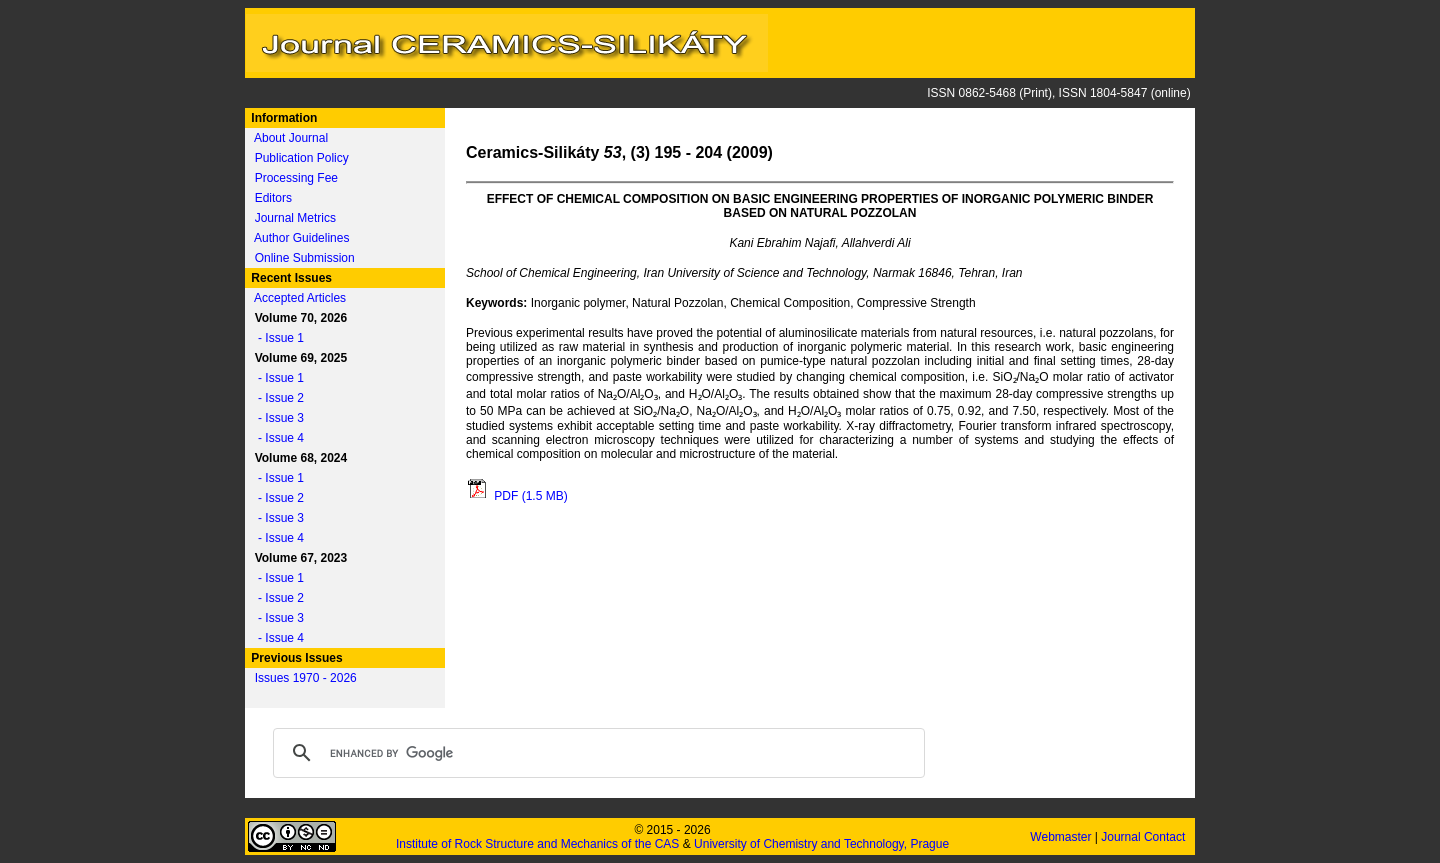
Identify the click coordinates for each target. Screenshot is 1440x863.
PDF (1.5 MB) (517, 496)
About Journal (291, 138)
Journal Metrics (295, 218)
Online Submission (305, 258)
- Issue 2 (276, 398)
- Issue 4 (276, 438)
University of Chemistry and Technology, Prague (821, 844)
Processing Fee (296, 178)
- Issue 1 (276, 338)
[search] (596, 753)
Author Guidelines (301, 238)
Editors (273, 198)
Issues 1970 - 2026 (306, 678)
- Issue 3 (276, 418)
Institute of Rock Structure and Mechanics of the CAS (537, 844)
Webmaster (1062, 837)
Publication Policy (302, 158)
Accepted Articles (300, 298)
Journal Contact (1144, 837)
